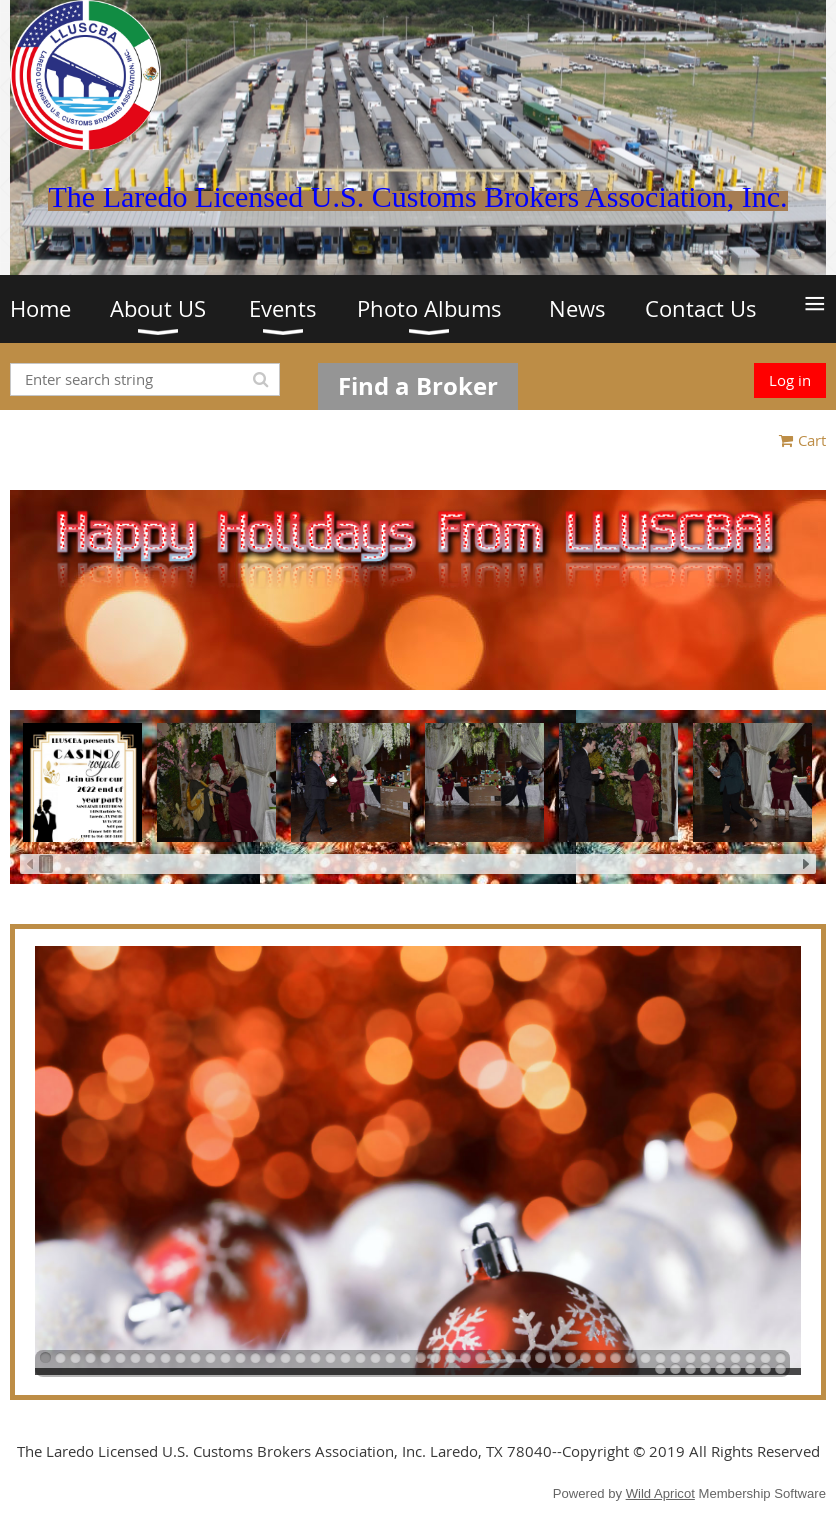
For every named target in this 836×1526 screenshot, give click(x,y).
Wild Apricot (660, 1493)
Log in (790, 380)
